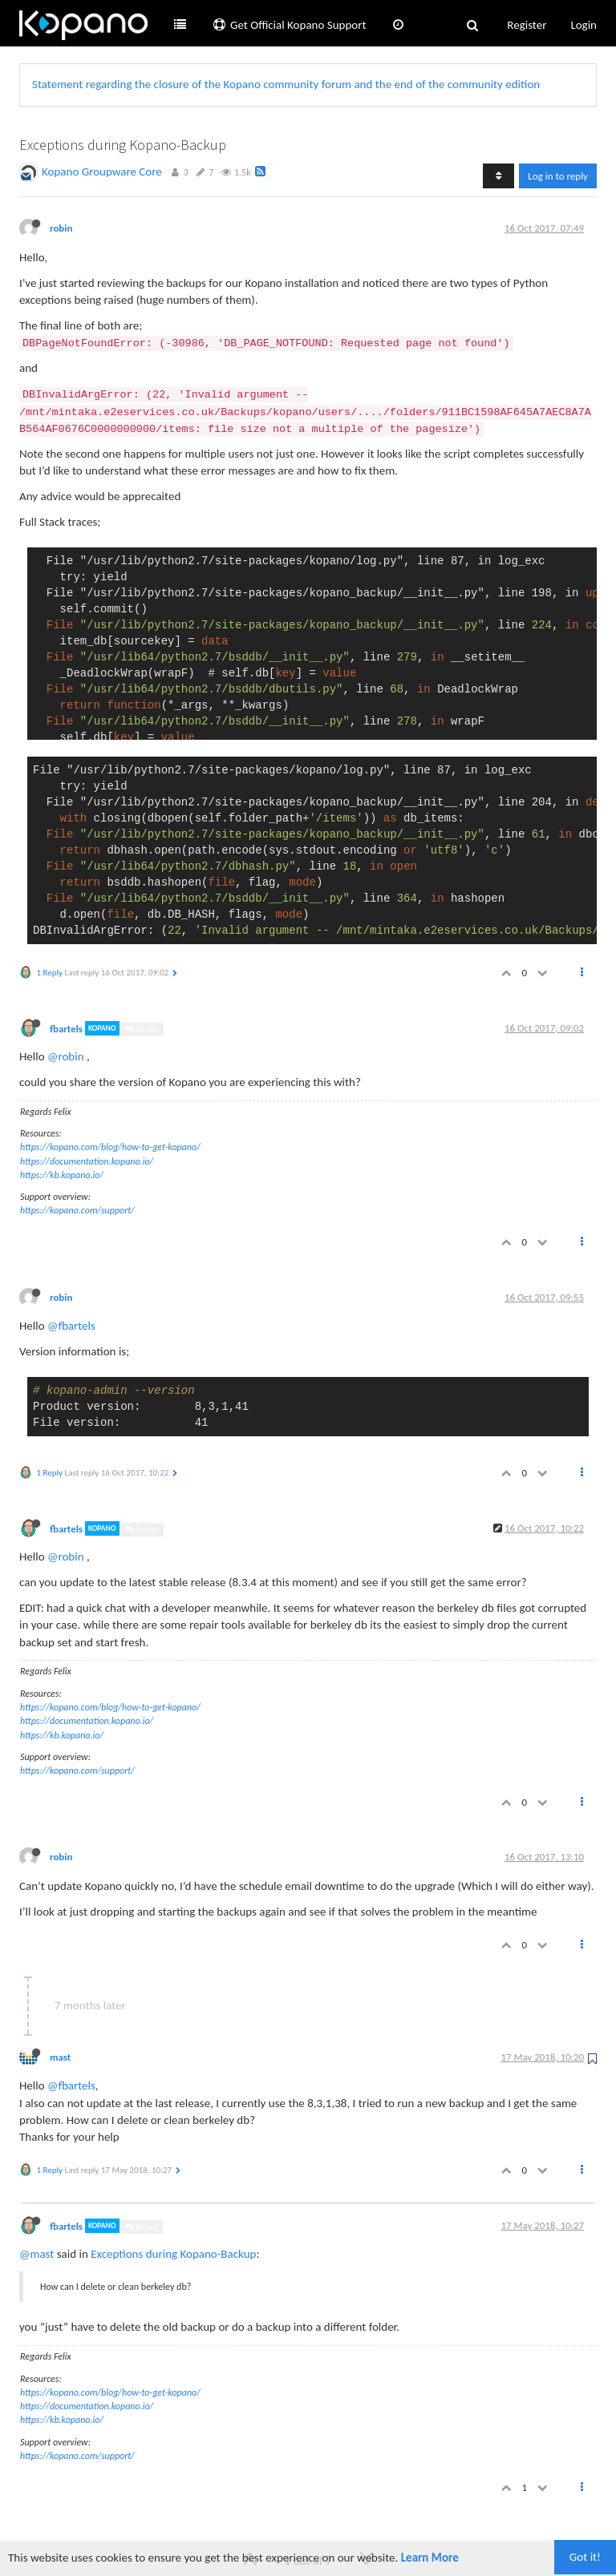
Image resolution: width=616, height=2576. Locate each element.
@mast (141, 2227)
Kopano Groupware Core (102, 171)
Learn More (430, 2557)
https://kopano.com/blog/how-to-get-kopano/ (110, 1147)
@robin (142, 1029)
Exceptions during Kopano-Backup (173, 2254)
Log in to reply (558, 176)
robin (61, 228)
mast (60, 2057)
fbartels (66, 1028)
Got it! (585, 2557)
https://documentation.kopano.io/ (86, 1161)
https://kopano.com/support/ (77, 1210)
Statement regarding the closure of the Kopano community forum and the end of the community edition (286, 84)
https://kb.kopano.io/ (61, 1175)
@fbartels (71, 1325)
